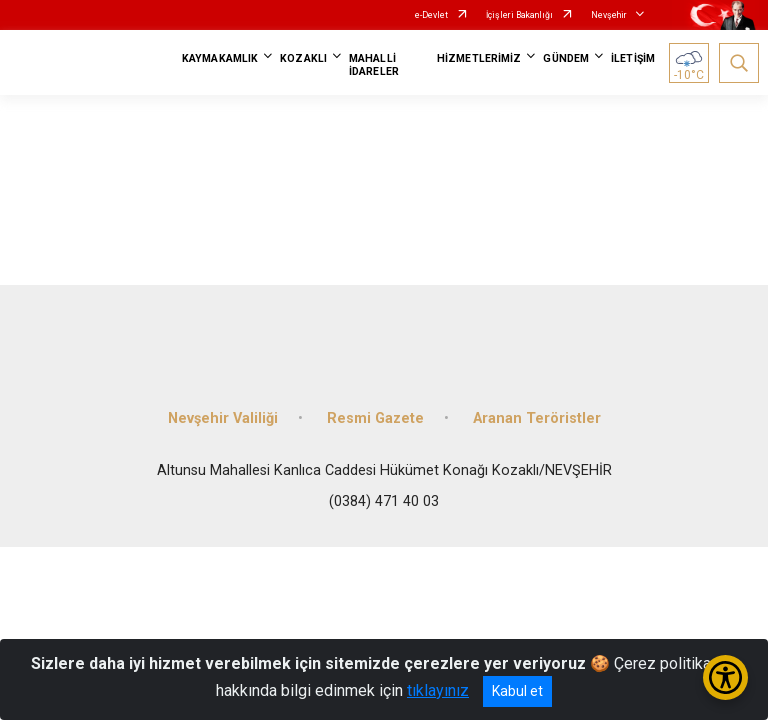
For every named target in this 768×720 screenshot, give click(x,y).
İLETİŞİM (633, 58)
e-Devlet (431, 15)
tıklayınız (438, 690)
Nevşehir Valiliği (223, 418)
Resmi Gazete (375, 418)
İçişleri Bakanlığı (519, 15)
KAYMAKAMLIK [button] (220, 58)
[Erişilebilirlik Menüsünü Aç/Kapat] (725, 677)
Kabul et (517, 691)
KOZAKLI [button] (303, 58)
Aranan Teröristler (537, 418)
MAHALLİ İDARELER (374, 65)
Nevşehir (609, 15)
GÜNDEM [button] (566, 58)
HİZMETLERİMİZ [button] (479, 58)
